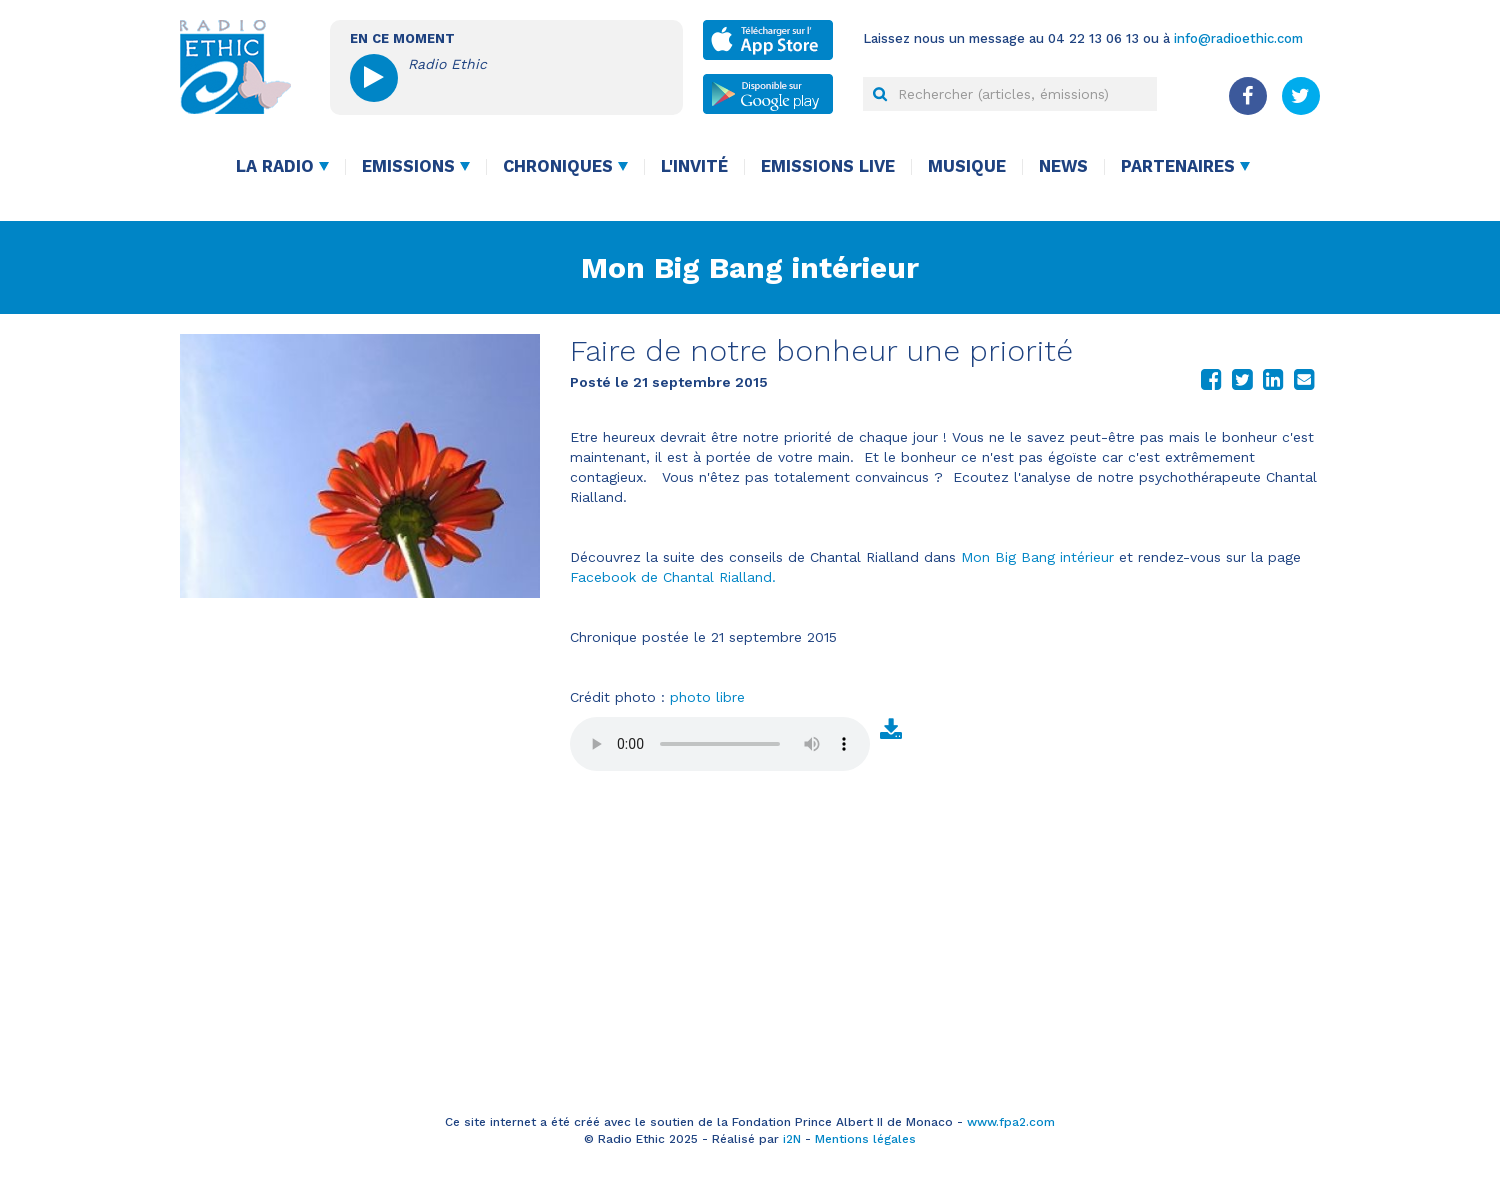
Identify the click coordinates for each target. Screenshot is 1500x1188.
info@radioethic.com (1238, 38)
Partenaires (1178, 166)
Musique (967, 166)
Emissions (408, 166)
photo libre (707, 697)
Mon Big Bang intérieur (750, 267)
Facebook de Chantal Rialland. (673, 577)
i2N (792, 1139)
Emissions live (828, 166)
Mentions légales (865, 1139)
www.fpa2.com (1011, 1122)
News (1063, 166)
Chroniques (558, 166)
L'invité (694, 166)
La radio (275, 166)
